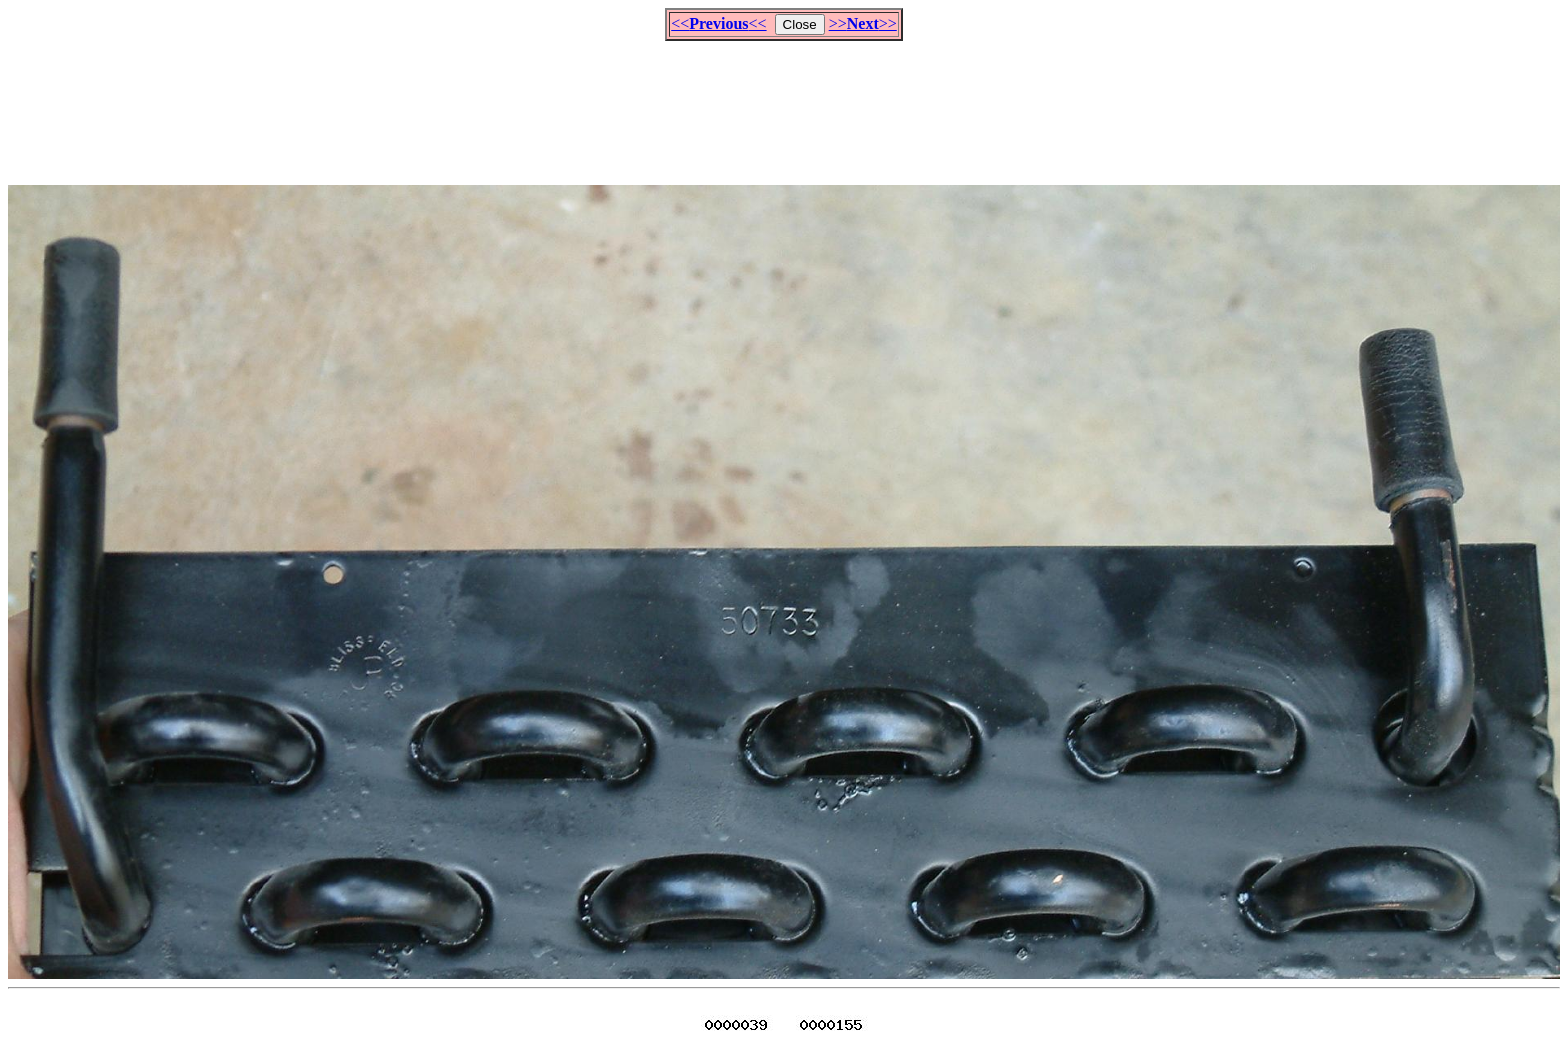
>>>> (863, 23)
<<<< (718, 23)
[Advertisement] (784, 104)
